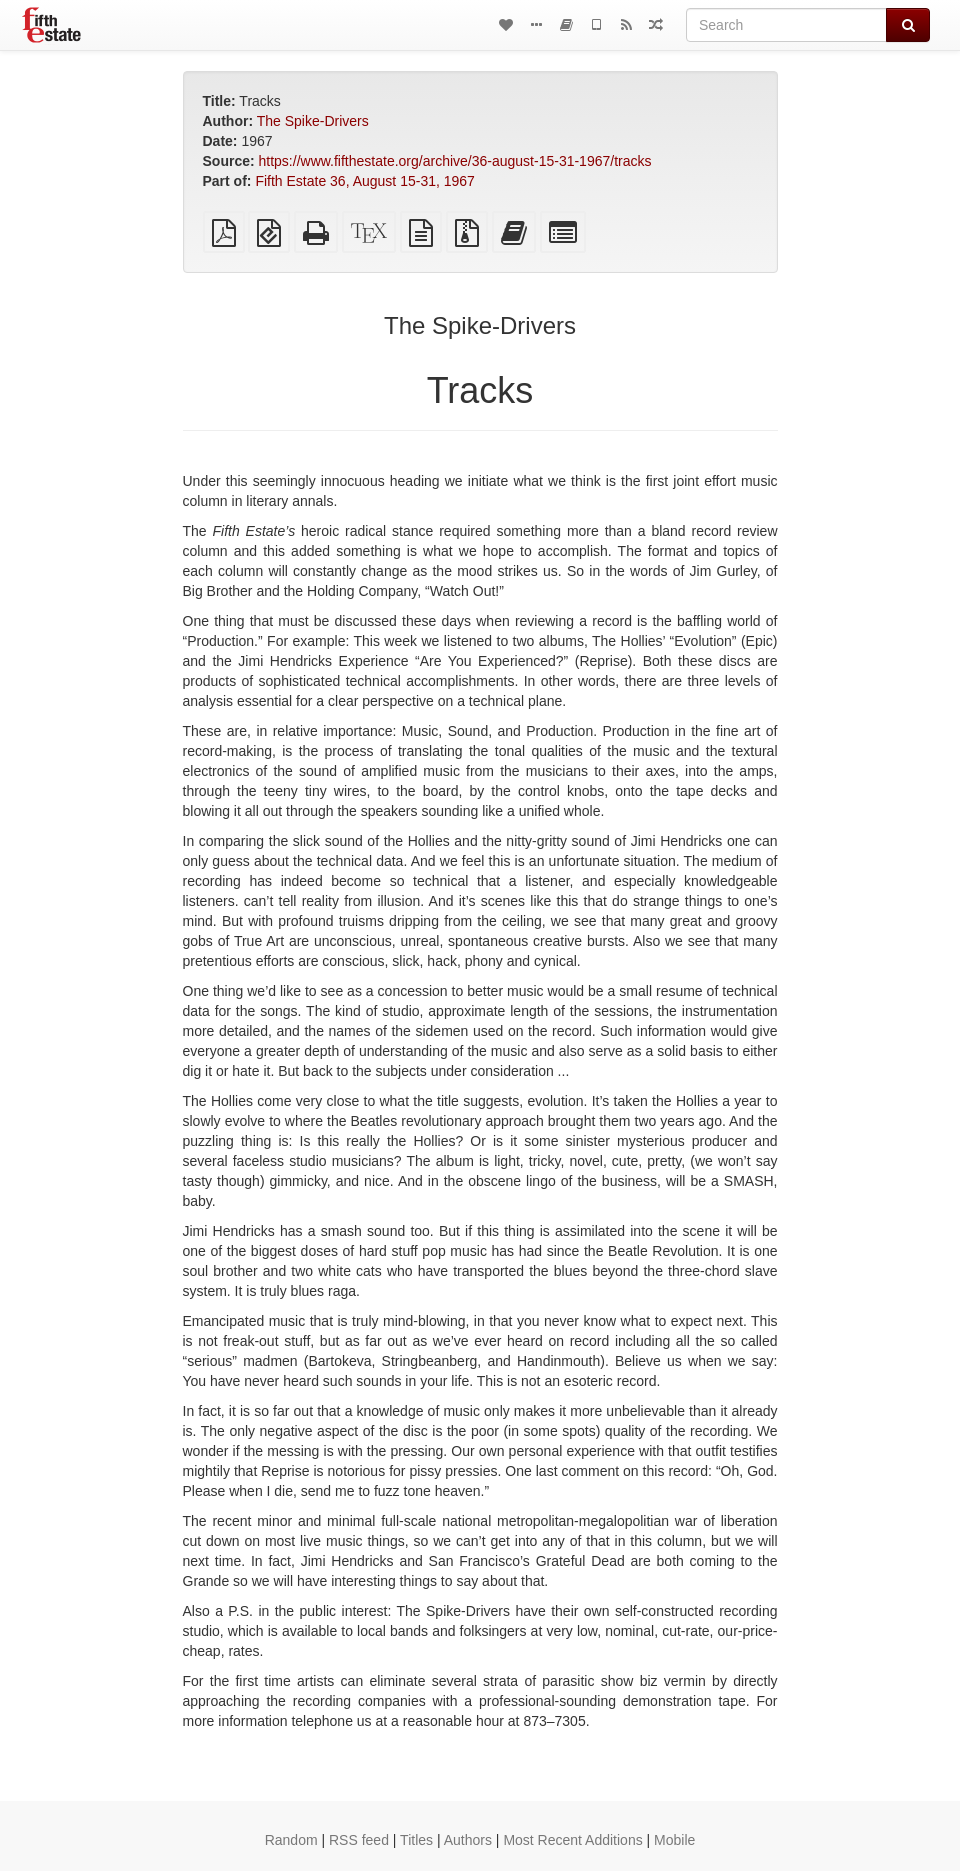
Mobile (674, 1840)
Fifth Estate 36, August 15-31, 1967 (364, 181)
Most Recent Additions (572, 1840)
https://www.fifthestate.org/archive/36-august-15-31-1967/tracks (455, 161)
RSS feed (359, 1840)
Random (291, 1840)
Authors (468, 1840)
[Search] (786, 25)
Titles (416, 1840)
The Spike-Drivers (313, 121)
